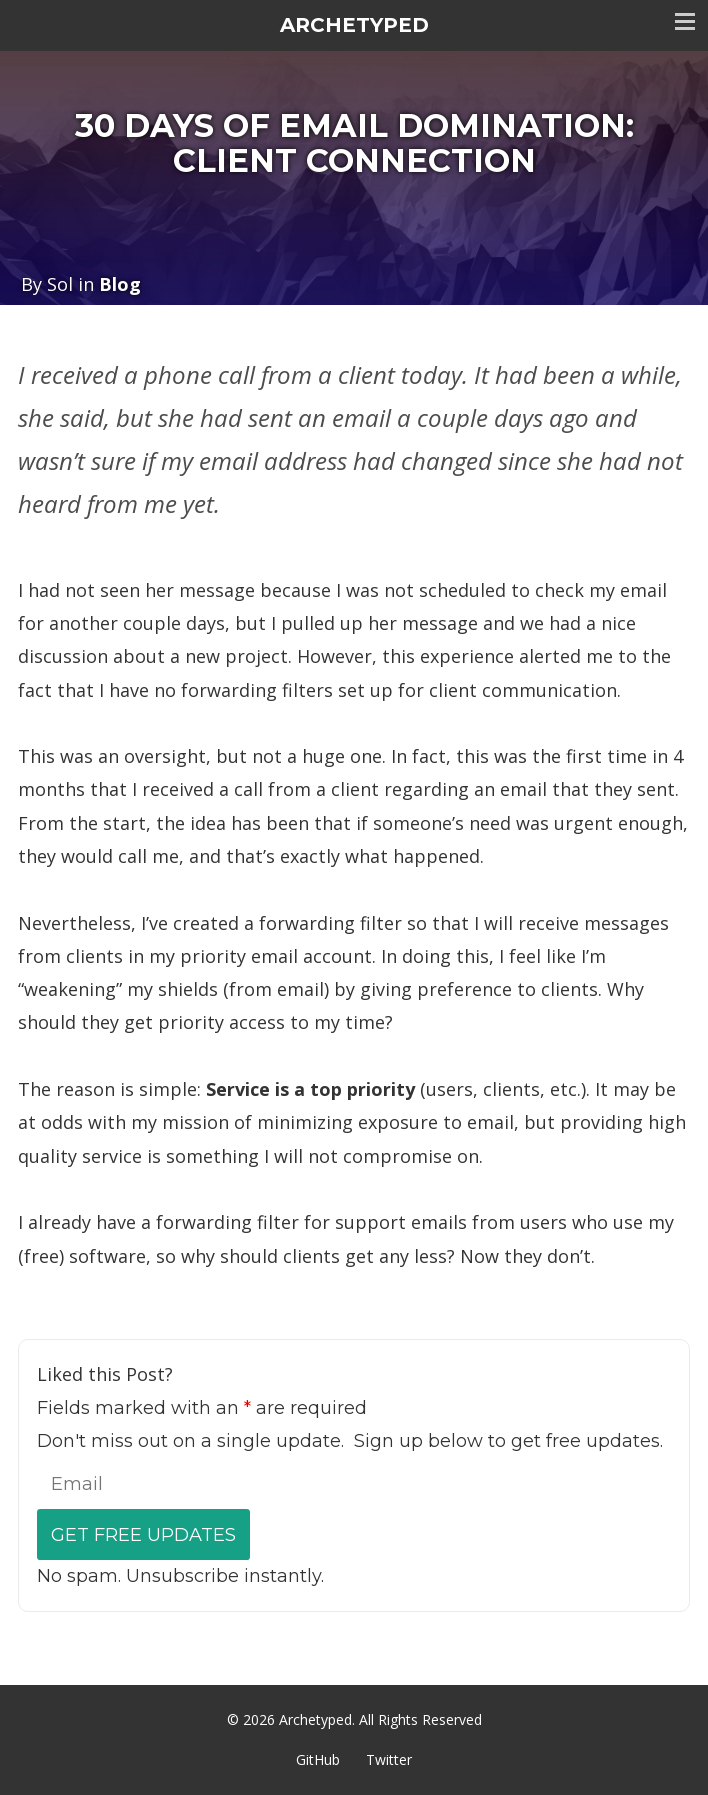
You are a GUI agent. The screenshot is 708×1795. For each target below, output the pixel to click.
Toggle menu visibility (685, 21)
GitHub (318, 1759)
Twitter (389, 1759)
